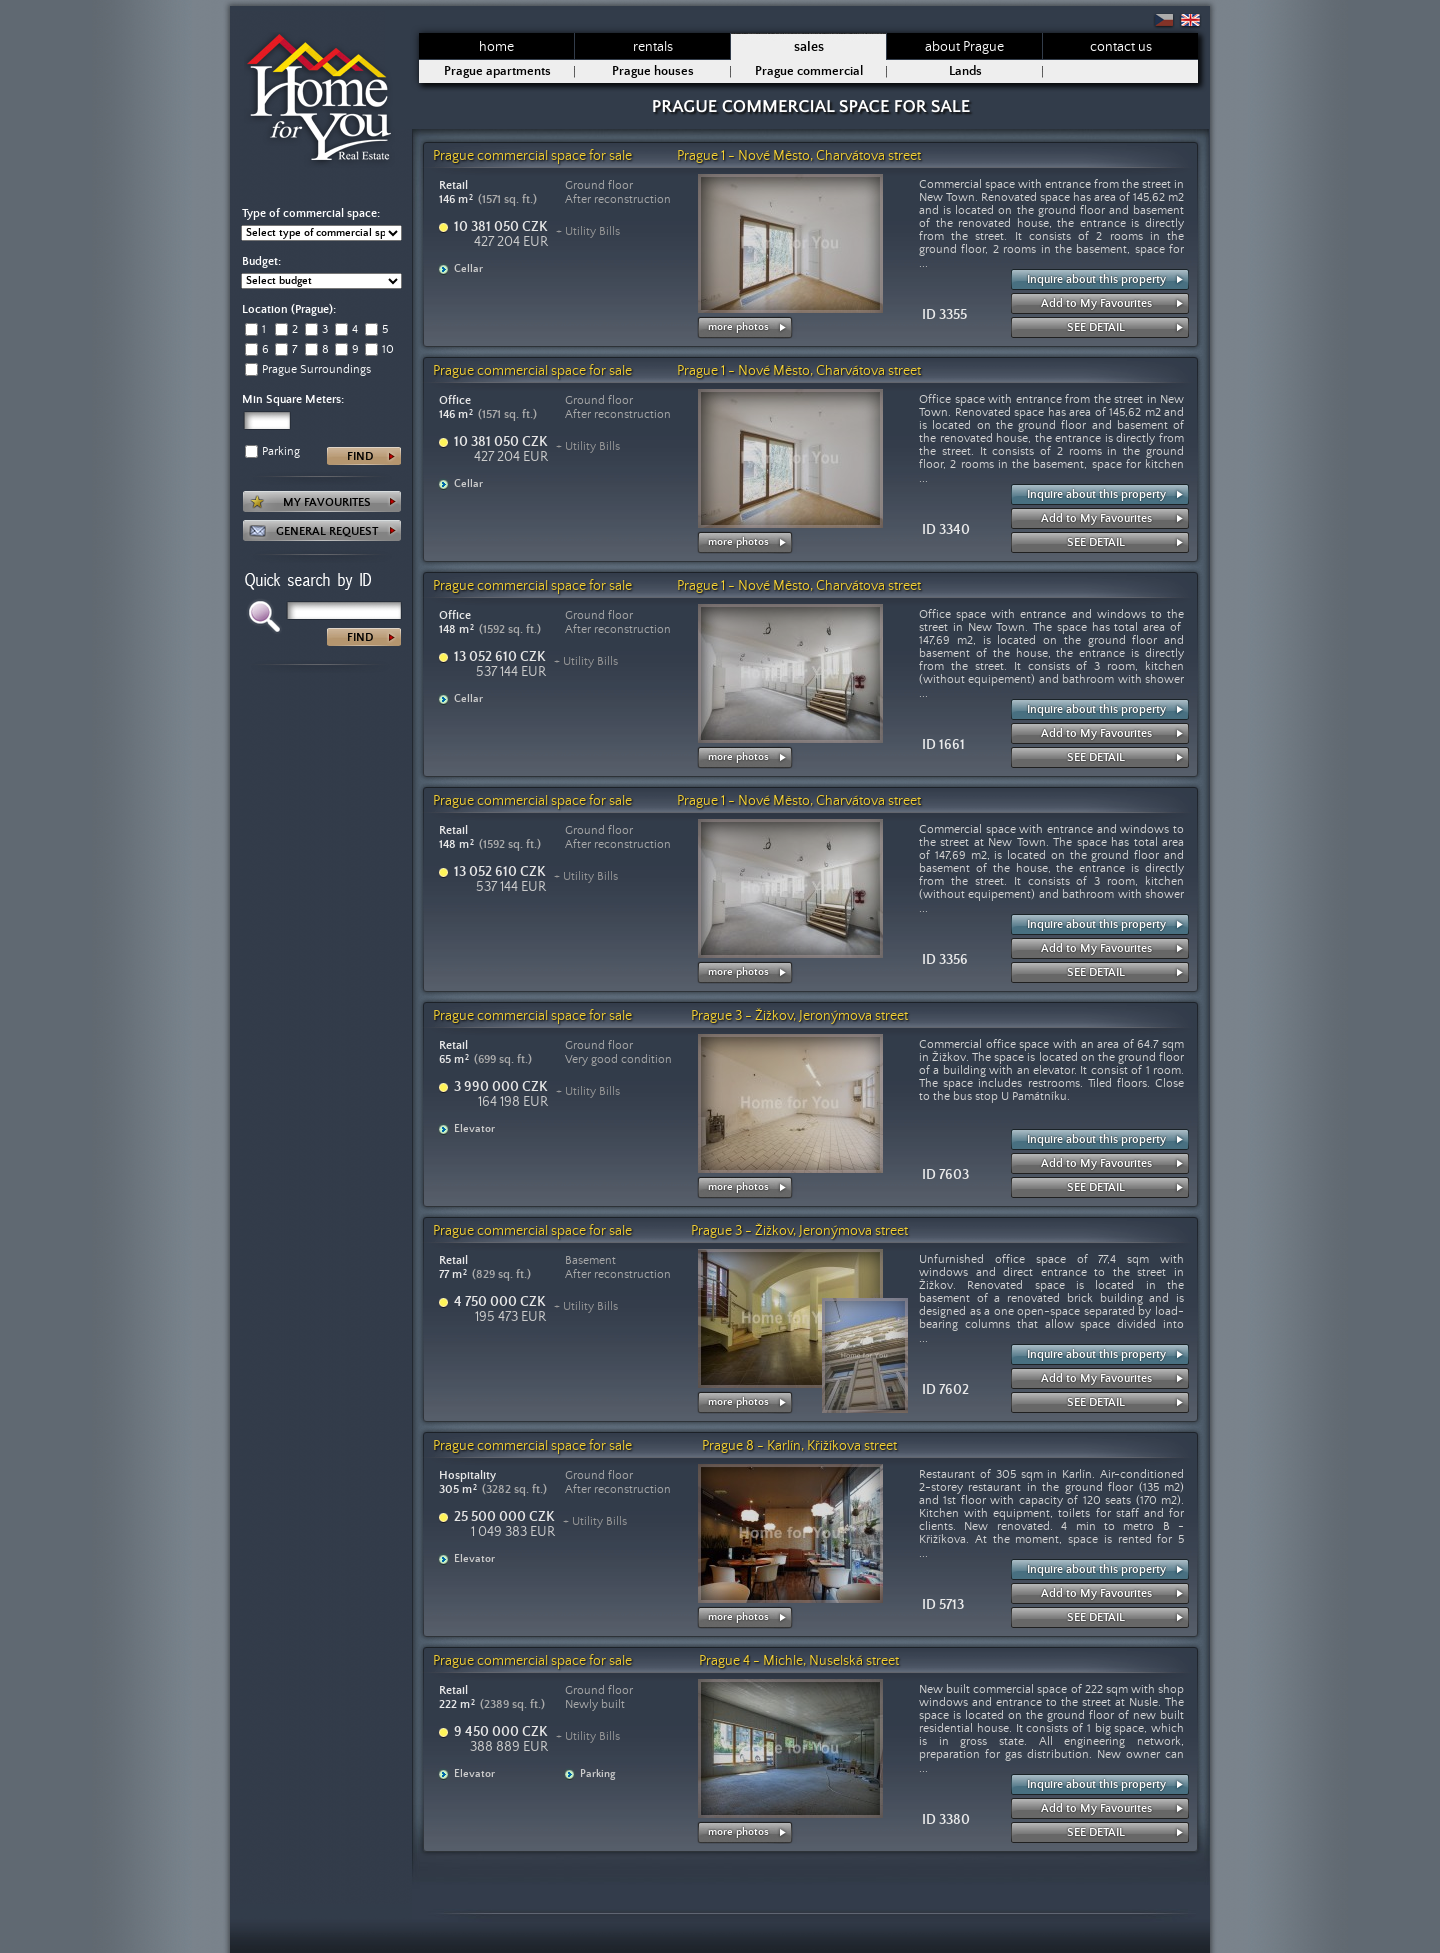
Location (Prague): (289, 309)
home (496, 47)
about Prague (964, 47)
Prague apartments (497, 71)
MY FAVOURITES (327, 502)
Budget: (261, 261)
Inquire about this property (1096, 279)
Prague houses (653, 71)
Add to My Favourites (1096, 303)
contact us (1121, 47)
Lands (965, 71)
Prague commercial (809, 71)
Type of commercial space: (311, 213)
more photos (738, 327)
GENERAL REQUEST (327, 531)
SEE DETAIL (1096, 327)
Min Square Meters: (293, 399)
